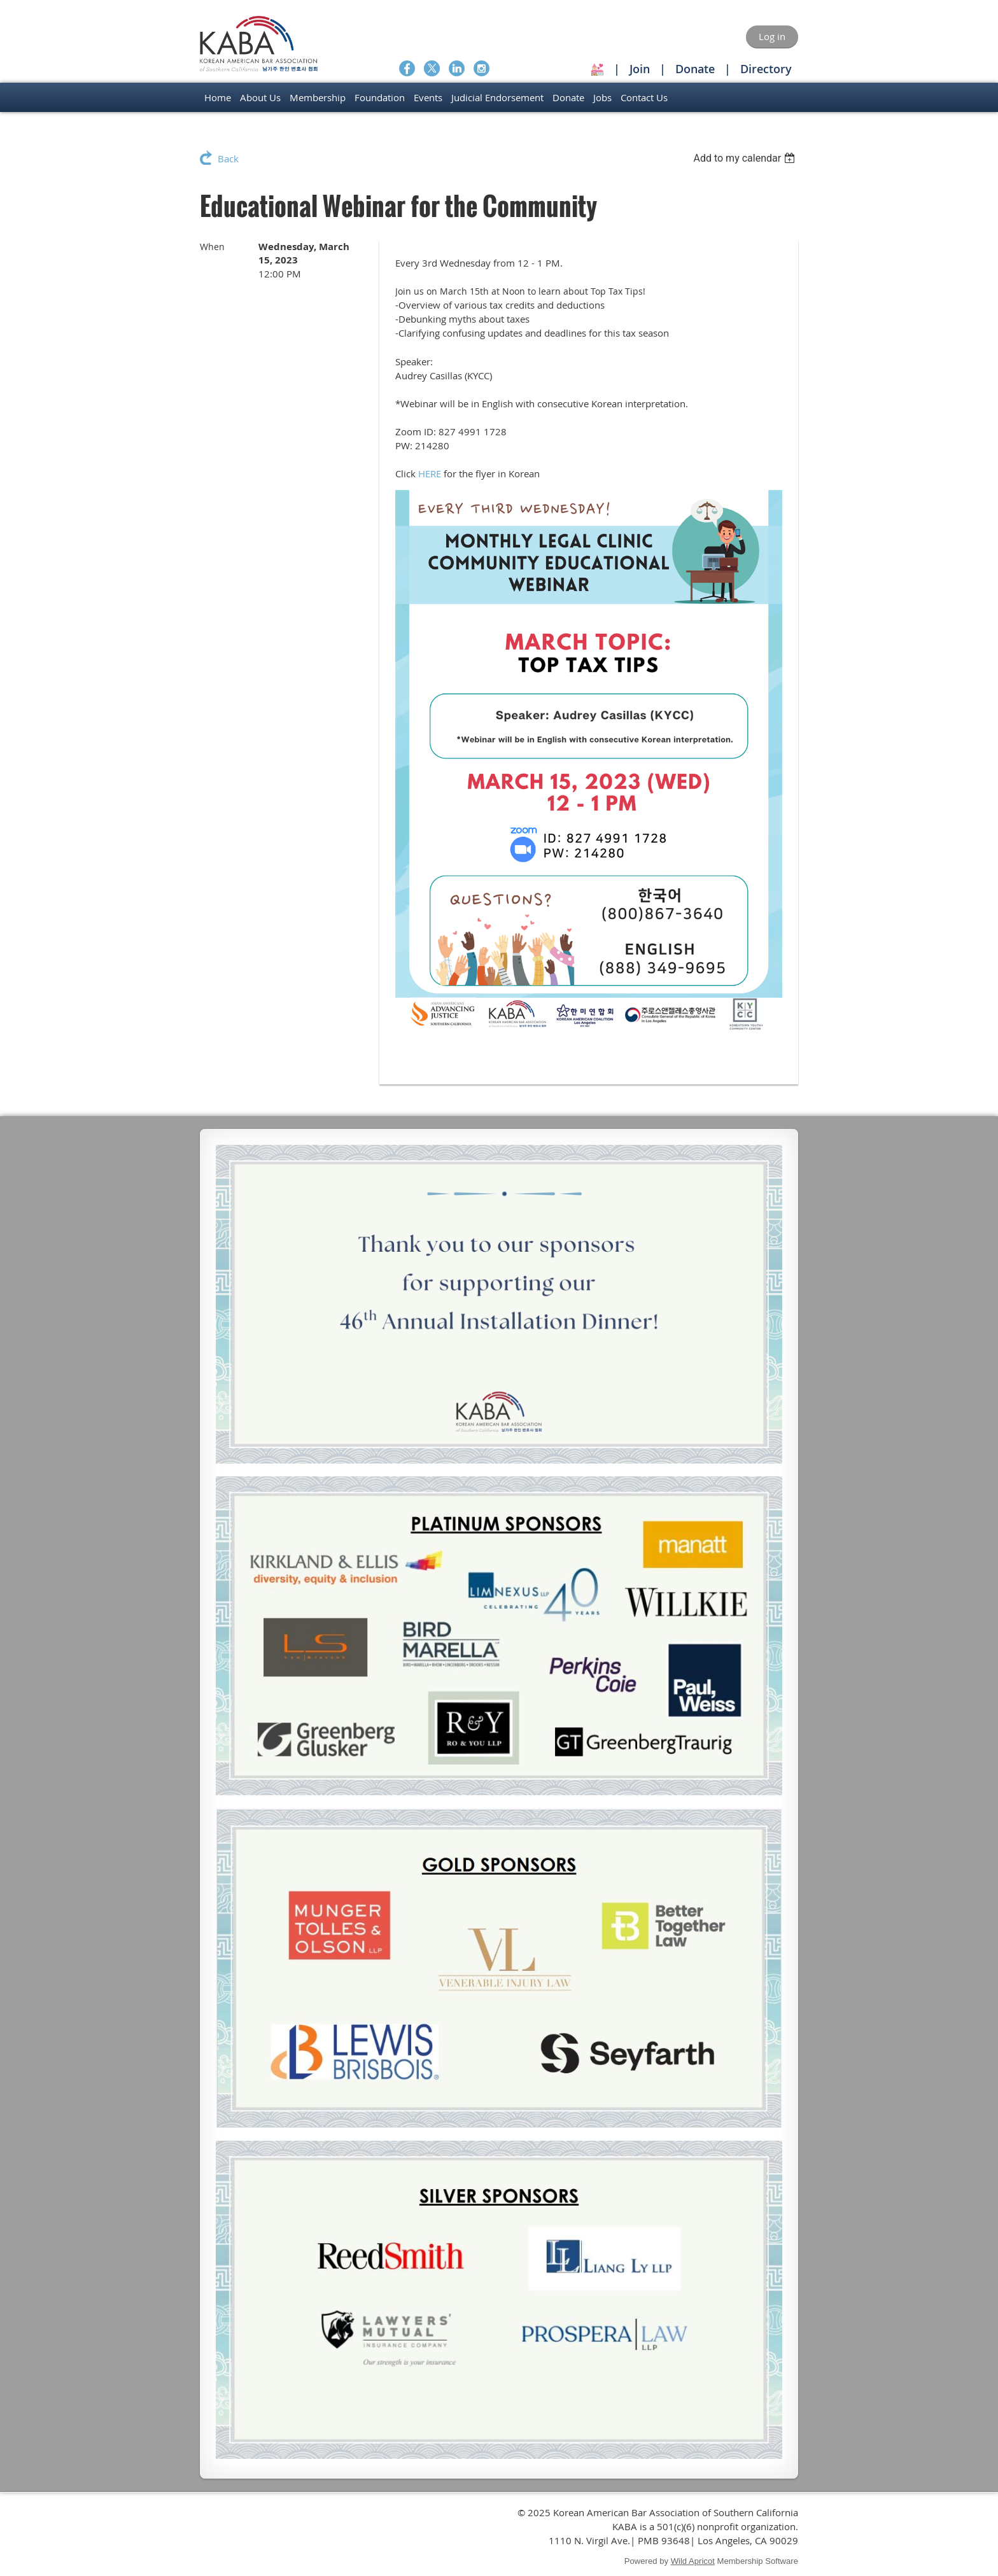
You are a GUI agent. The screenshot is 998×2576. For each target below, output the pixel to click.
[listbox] (745, 158)
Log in (772, 36)
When (212, 247)
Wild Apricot (693, 2561)
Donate (695, 68)
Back (228, 158)
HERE (429, 473)
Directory (766, 68)
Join (639, 68)
